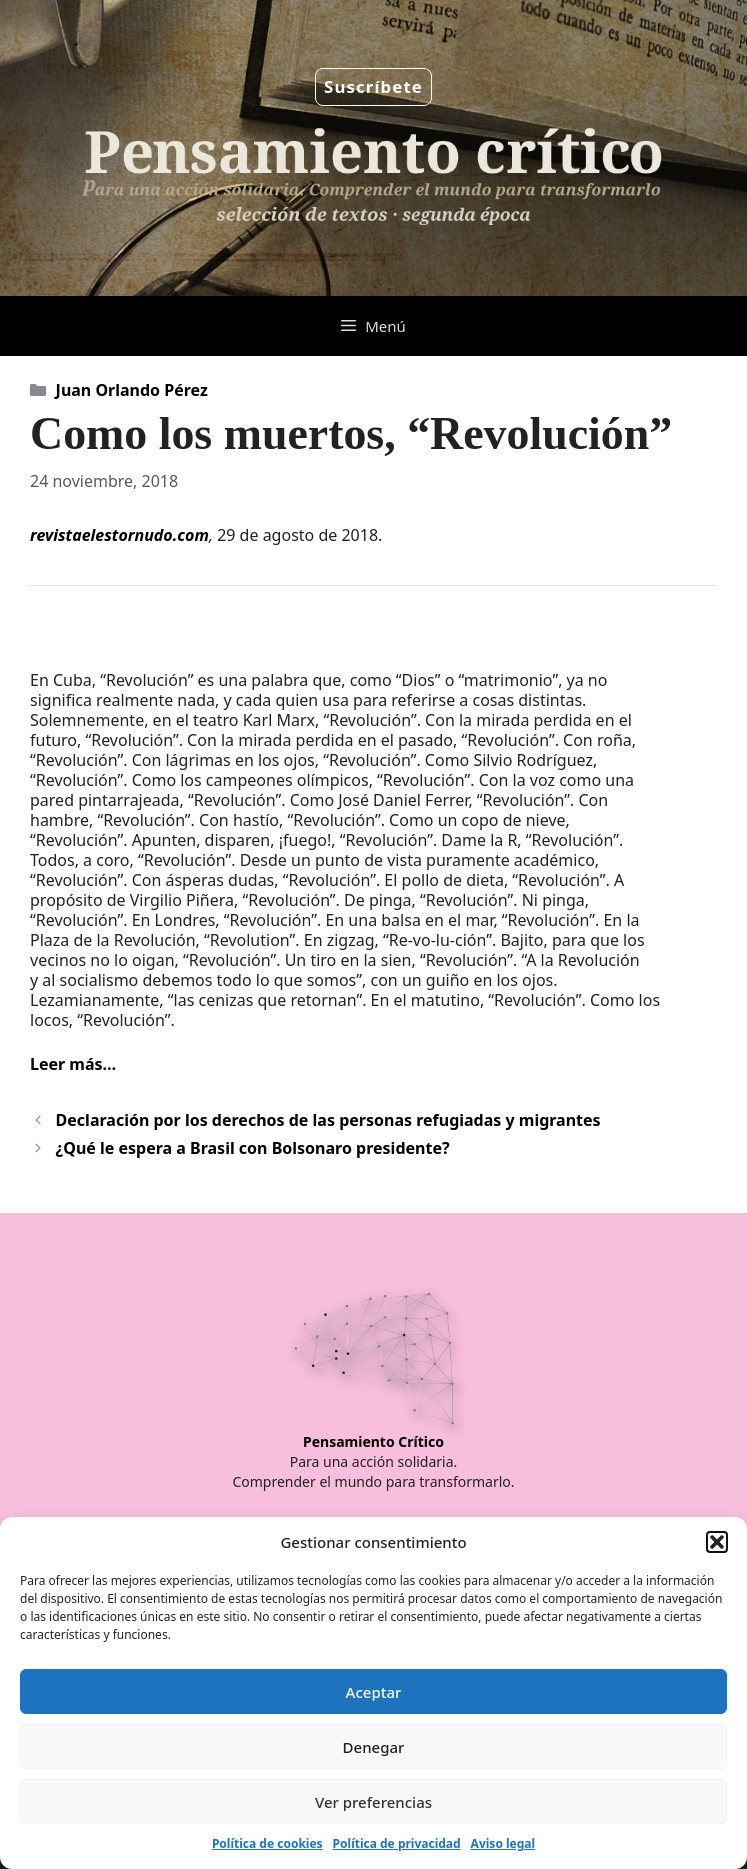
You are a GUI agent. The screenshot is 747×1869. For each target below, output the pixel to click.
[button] (717, 1542)
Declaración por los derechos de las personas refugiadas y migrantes (328, 1120)
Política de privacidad (397, 1843)
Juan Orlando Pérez (132, 390)
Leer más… (73, 1064)
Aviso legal (503, 1843)
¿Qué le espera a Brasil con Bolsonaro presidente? (253, 1148)
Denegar (374, 1747)
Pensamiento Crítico (373, 1441)
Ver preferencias (373, 1802)
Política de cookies (267, 1843)
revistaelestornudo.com (119, 535)
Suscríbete (373, 86)
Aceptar (374, 1692)
